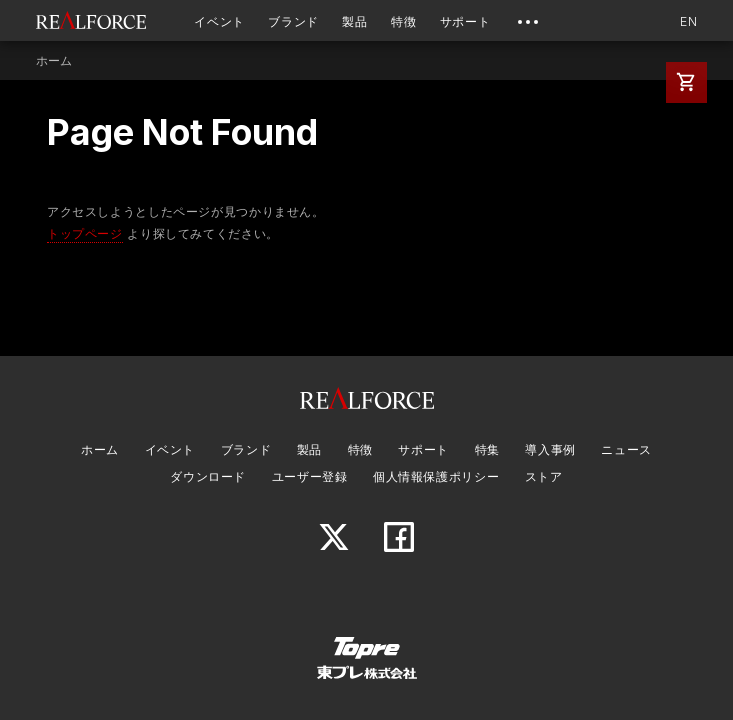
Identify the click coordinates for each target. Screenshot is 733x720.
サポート (465, 21)
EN (688, 21)
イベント (219, 21)
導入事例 (550, 449)
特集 (487, 449)
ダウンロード (208, 476)
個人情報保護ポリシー (436, 476)
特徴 (403, 21)
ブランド (293, 21)
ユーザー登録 (310, 476)
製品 (354, 21)
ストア (544, 476)
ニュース (626, 449)
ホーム (54, 61)
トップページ (85, 233)
